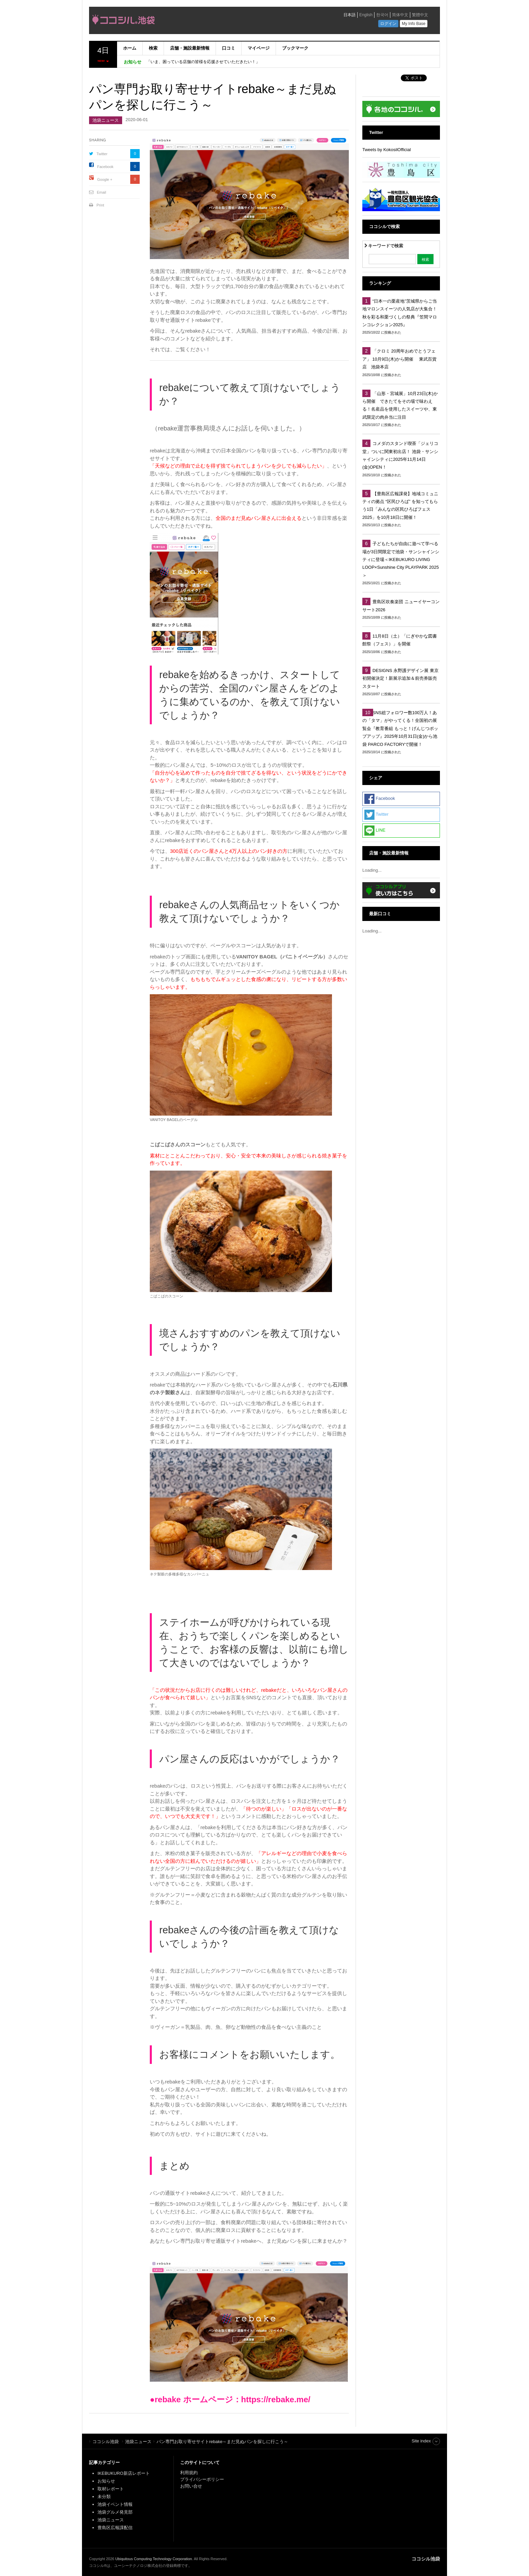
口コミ (228, 48)
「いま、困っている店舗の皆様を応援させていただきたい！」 (203, 61)
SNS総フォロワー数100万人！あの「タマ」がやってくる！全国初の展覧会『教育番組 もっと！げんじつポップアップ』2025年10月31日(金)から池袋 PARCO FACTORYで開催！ (400, 728)
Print (100, 205)
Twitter (101, 154)
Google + (104, 179)
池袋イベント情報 (115, 2504)
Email (101, 192)
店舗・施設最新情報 (190, 48)
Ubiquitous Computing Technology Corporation (153, 2559)
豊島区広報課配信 (115, 2527)
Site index (421, 2440)
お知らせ (106, 2481)
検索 (153, 48)
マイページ (259, 48)
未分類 (104, 2496)
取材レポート (111, 2488)
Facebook (105, 167)
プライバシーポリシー (202, 2479)
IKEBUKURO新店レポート (124, 2473)
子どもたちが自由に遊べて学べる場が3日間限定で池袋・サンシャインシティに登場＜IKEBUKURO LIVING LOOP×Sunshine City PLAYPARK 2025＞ (400, 559)
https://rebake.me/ (275, 2399)
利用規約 (189, 2472)
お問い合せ (191, 2486)
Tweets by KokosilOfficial (386, 149)
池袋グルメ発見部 (115, 2512)
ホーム (129, 48)
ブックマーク (295, 48)
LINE (375, 830)
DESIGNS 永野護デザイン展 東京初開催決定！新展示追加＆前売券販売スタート (400, 678)
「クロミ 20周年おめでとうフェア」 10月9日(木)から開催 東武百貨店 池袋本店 (399, 358)
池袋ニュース (105, 120)
